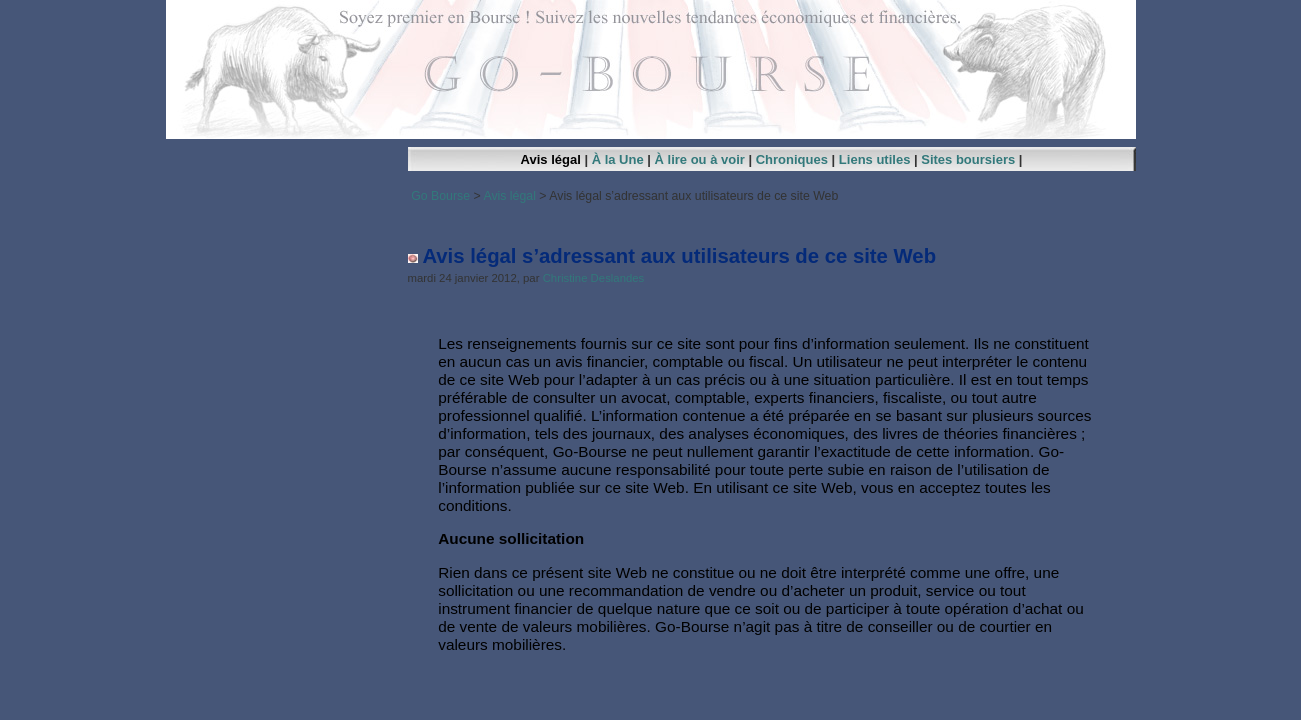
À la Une (618, 159)
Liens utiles (875, 159)
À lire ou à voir (700, 159)
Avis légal (551, 159)
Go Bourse (440, 196)
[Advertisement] (772, 217)
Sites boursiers (968, 159)
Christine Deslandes (594, 278)
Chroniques (792, 159)
